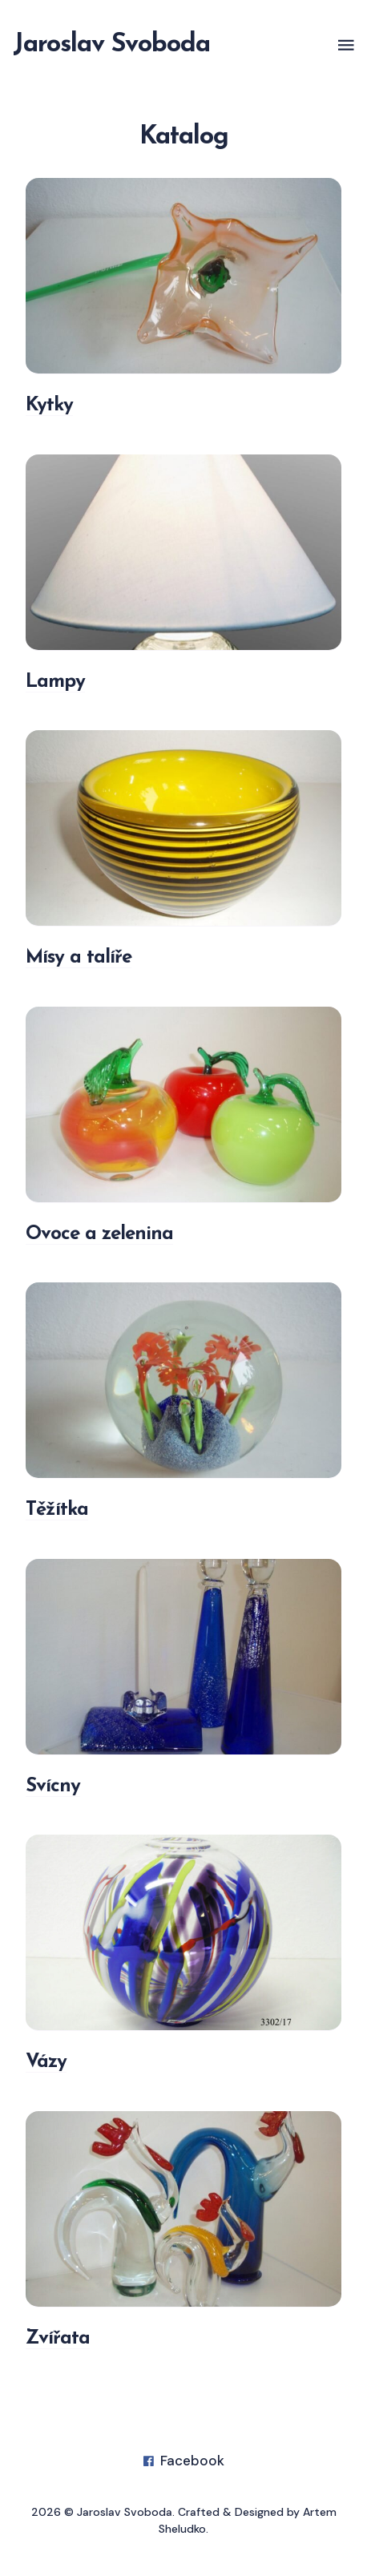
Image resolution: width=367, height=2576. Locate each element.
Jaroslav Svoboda (111, 45)
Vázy (46, 2062)
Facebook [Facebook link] (183, 2460)
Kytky (49, 406)
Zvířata (58, 2338)
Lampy (55, 682)
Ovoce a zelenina (99, 1234)
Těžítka (57, 1510)
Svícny (53, 1786)
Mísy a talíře (78, 958)
